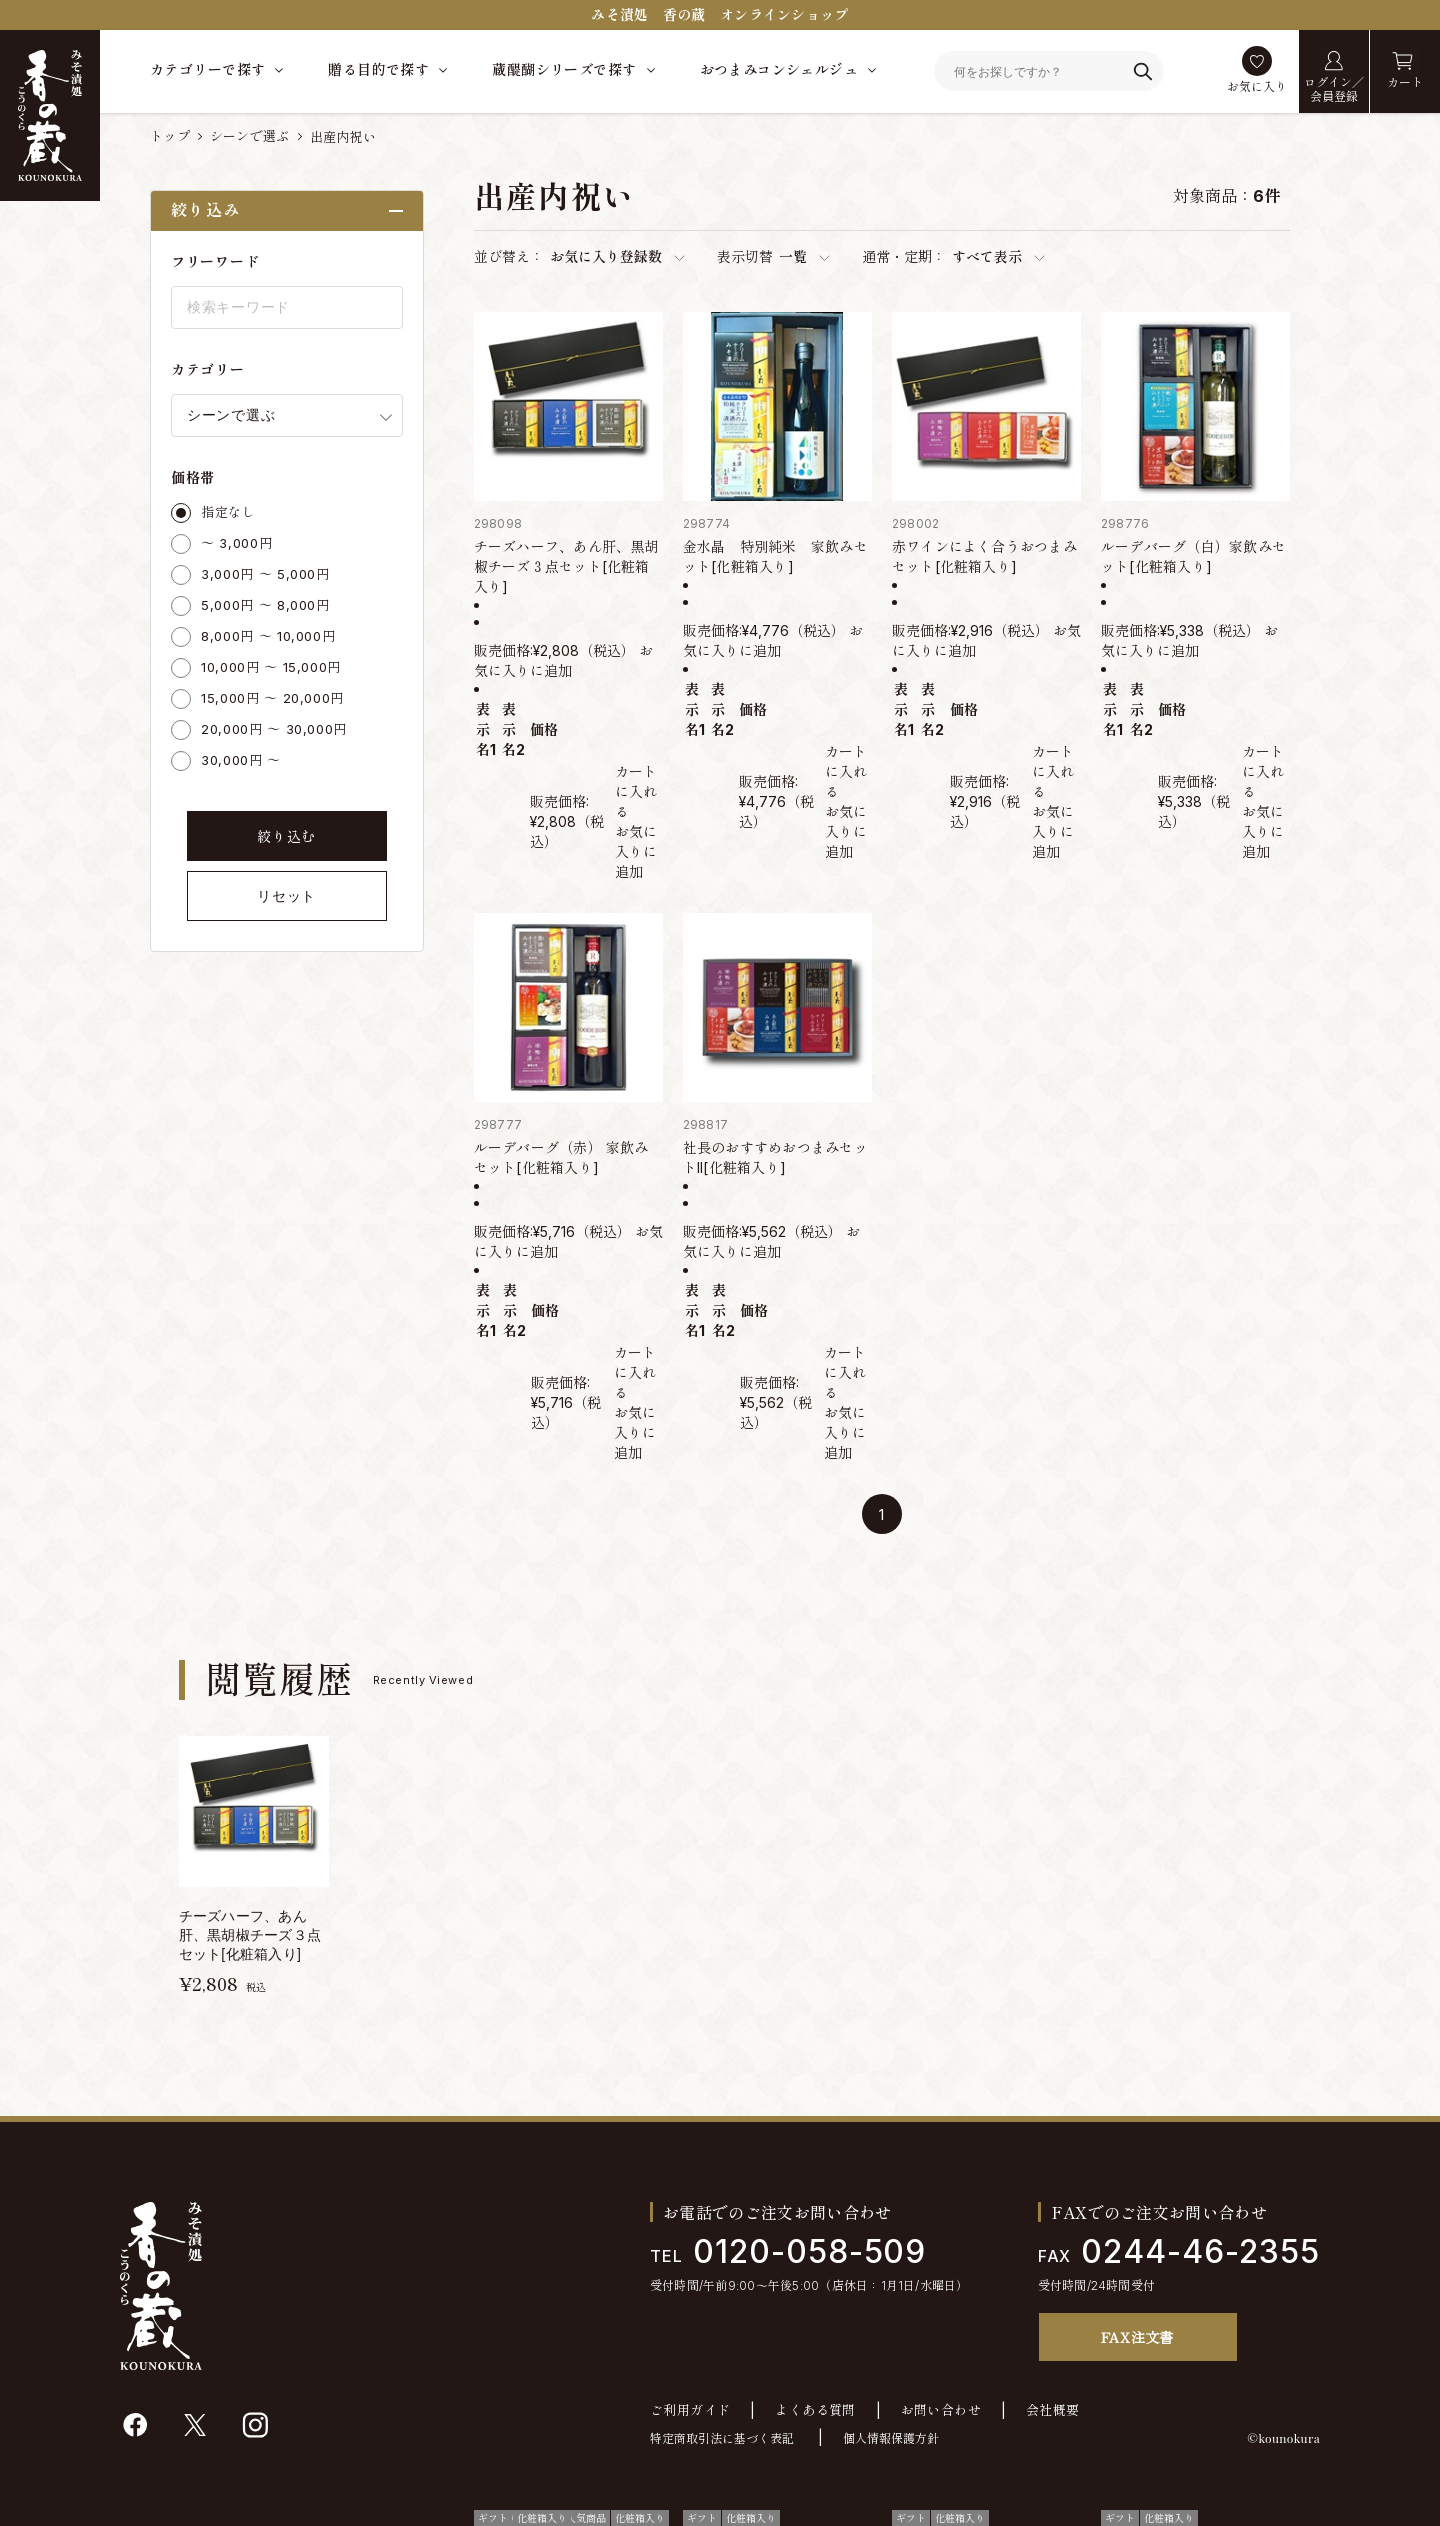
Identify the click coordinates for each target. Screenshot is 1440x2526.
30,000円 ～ (241, 760)
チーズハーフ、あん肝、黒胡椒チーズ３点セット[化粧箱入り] (566, 566)
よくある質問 (815, 2410)
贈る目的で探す (378, 69)
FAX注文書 (1137, 2337)
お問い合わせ (941, 2410)
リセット (286, 896)
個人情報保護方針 (891, 2438)
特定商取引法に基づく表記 (722, 2438)
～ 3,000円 (236, 543)
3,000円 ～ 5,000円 (265, 574)
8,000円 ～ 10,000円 (268, 636)
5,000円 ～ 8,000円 (265, 605)
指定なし (228, 512)
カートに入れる (636, 791)
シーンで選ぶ (250, 136)
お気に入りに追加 (636, 851)
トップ (170, 136)
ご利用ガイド (690, 2410)
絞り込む (286, 836)
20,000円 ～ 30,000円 (274, 729)
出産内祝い (343, 137)
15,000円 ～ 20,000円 (272, 698)
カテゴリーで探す (207, 69)
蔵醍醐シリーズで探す (564, 69)
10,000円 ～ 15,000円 (271, 667)
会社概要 (1053, 2410)
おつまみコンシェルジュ (779, 69)
